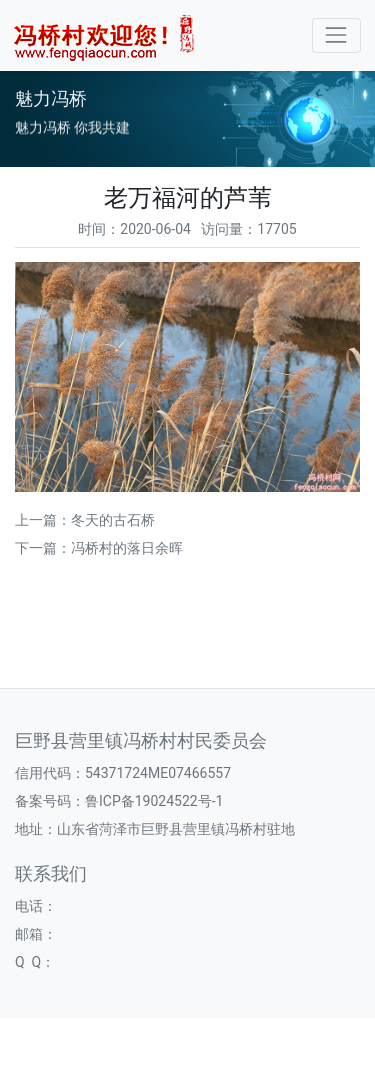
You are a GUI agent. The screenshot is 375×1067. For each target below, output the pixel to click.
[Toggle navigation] (336, 35)
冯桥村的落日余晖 (127, 548)
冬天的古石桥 (113, 520)
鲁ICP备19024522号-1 (154, 801)
